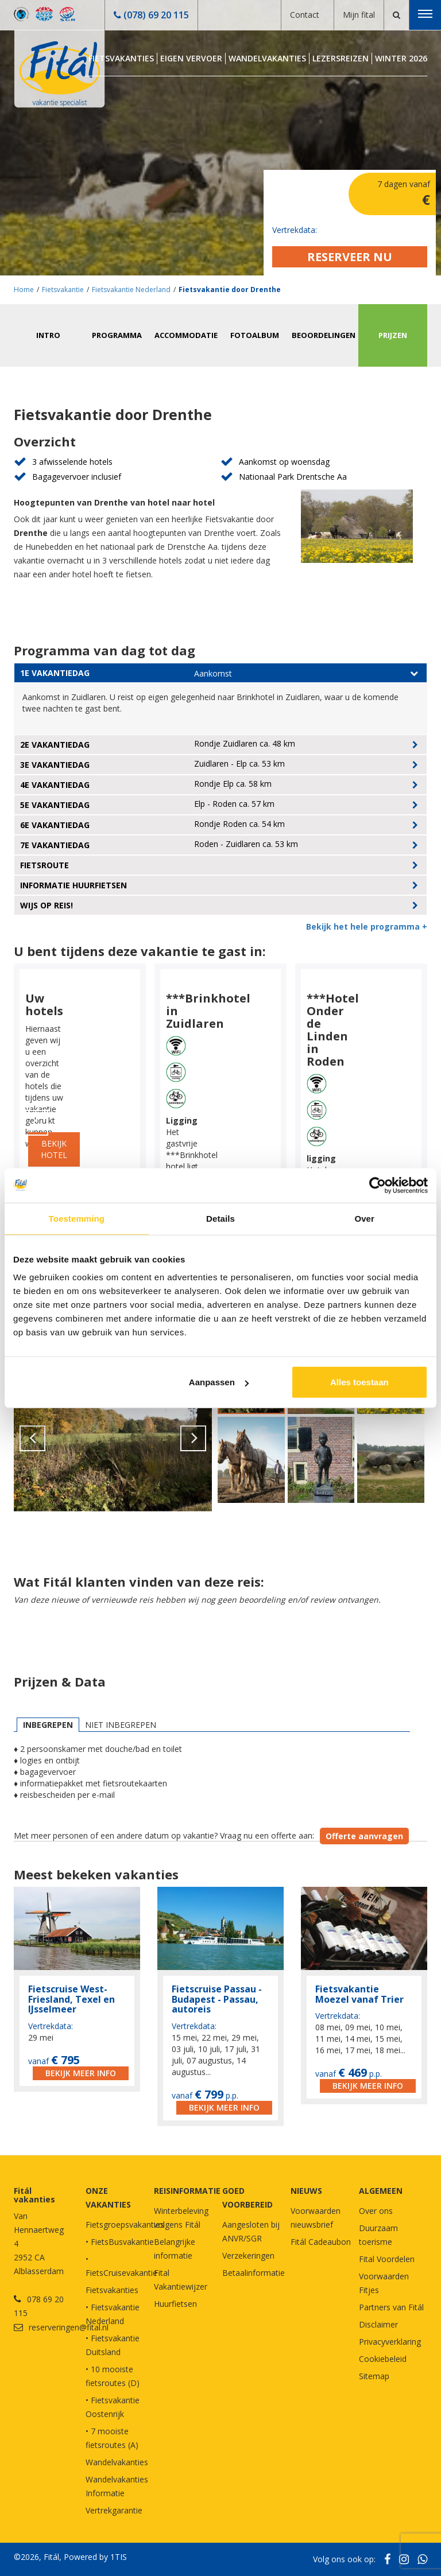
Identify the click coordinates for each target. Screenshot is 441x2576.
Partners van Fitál (391, 2307)
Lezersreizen (340, 58)
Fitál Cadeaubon (321, 2241)
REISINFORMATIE (187, 2190)
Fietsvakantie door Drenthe (230, 289)
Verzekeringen (248, 2255)
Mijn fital (359, 14)
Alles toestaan (359, 1382)
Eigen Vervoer (191, 58)
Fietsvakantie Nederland (131, 289)
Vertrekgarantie (114, 2510)
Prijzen (392, 335)
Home (24, 289)
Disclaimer (378, 2324)
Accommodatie (186, 335)
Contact (304, 14)
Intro (48, 335)
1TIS (118, 2556)
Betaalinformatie (253, 2272)
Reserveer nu (349, 257)
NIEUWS (306, 2190)
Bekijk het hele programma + (366, 926)
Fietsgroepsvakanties (125, 2224)
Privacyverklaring (390, 2341)
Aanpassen (219, 1382)
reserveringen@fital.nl (69, 2327)
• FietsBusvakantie (120, 2241)
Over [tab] (364, 1218)
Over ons (376, 2210)
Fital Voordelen (387, 2258)
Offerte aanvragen (364, 1836)
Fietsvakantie (63, 289)
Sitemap (374, 2376)
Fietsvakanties (121, 58)
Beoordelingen (323, 335)
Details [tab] (220, 1218)
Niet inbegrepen (120, 1724)
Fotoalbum (254, 335)
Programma (117, 335)
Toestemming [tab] (77, 1218)
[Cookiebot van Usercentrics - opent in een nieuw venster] (377, 1185)
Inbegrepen (48, 1724)
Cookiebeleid (383, 2358)
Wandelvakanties (267, 58)
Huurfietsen (175, 2303)
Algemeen (381, 2190)
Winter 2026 (401, 58)
